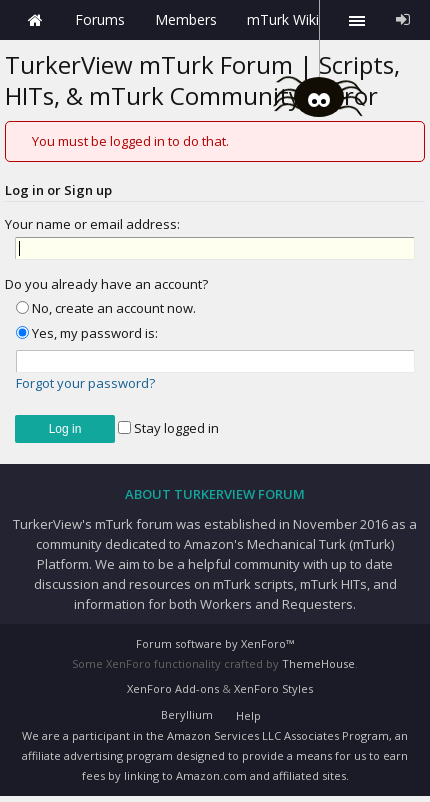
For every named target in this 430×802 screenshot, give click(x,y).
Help (248, 715)
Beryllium (187, 714)
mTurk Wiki (283, 19)
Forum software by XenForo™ (215, 643)
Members (186, 19)
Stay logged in (168, 428)
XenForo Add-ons (173, 688)
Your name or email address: (92, 224)
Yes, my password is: (87, 333)
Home (35, 20)
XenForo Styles (273, 688)
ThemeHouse (318, 663)
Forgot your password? (85, 383)
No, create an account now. (106, 308)
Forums (100, 19)
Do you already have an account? (106, 284)
